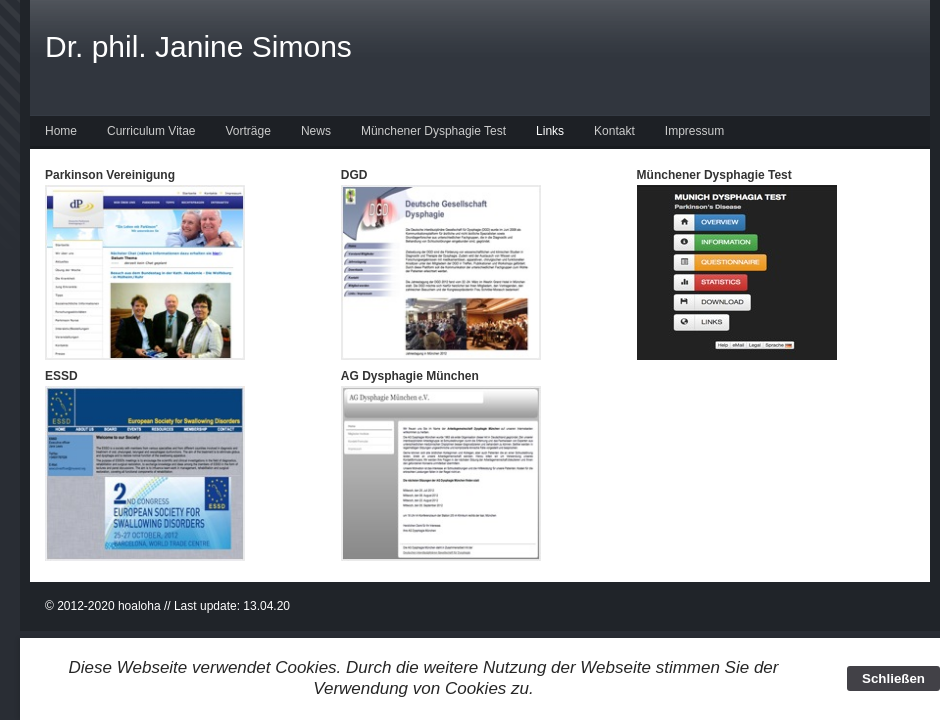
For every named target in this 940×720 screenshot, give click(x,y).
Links (550, 131)
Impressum (694, 131)
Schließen (893, 678)
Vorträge (248, 131)
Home (61, 131)
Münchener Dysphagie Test (433, 131)
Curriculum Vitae (151, 131)
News (316, 131)
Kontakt (614, 131)
